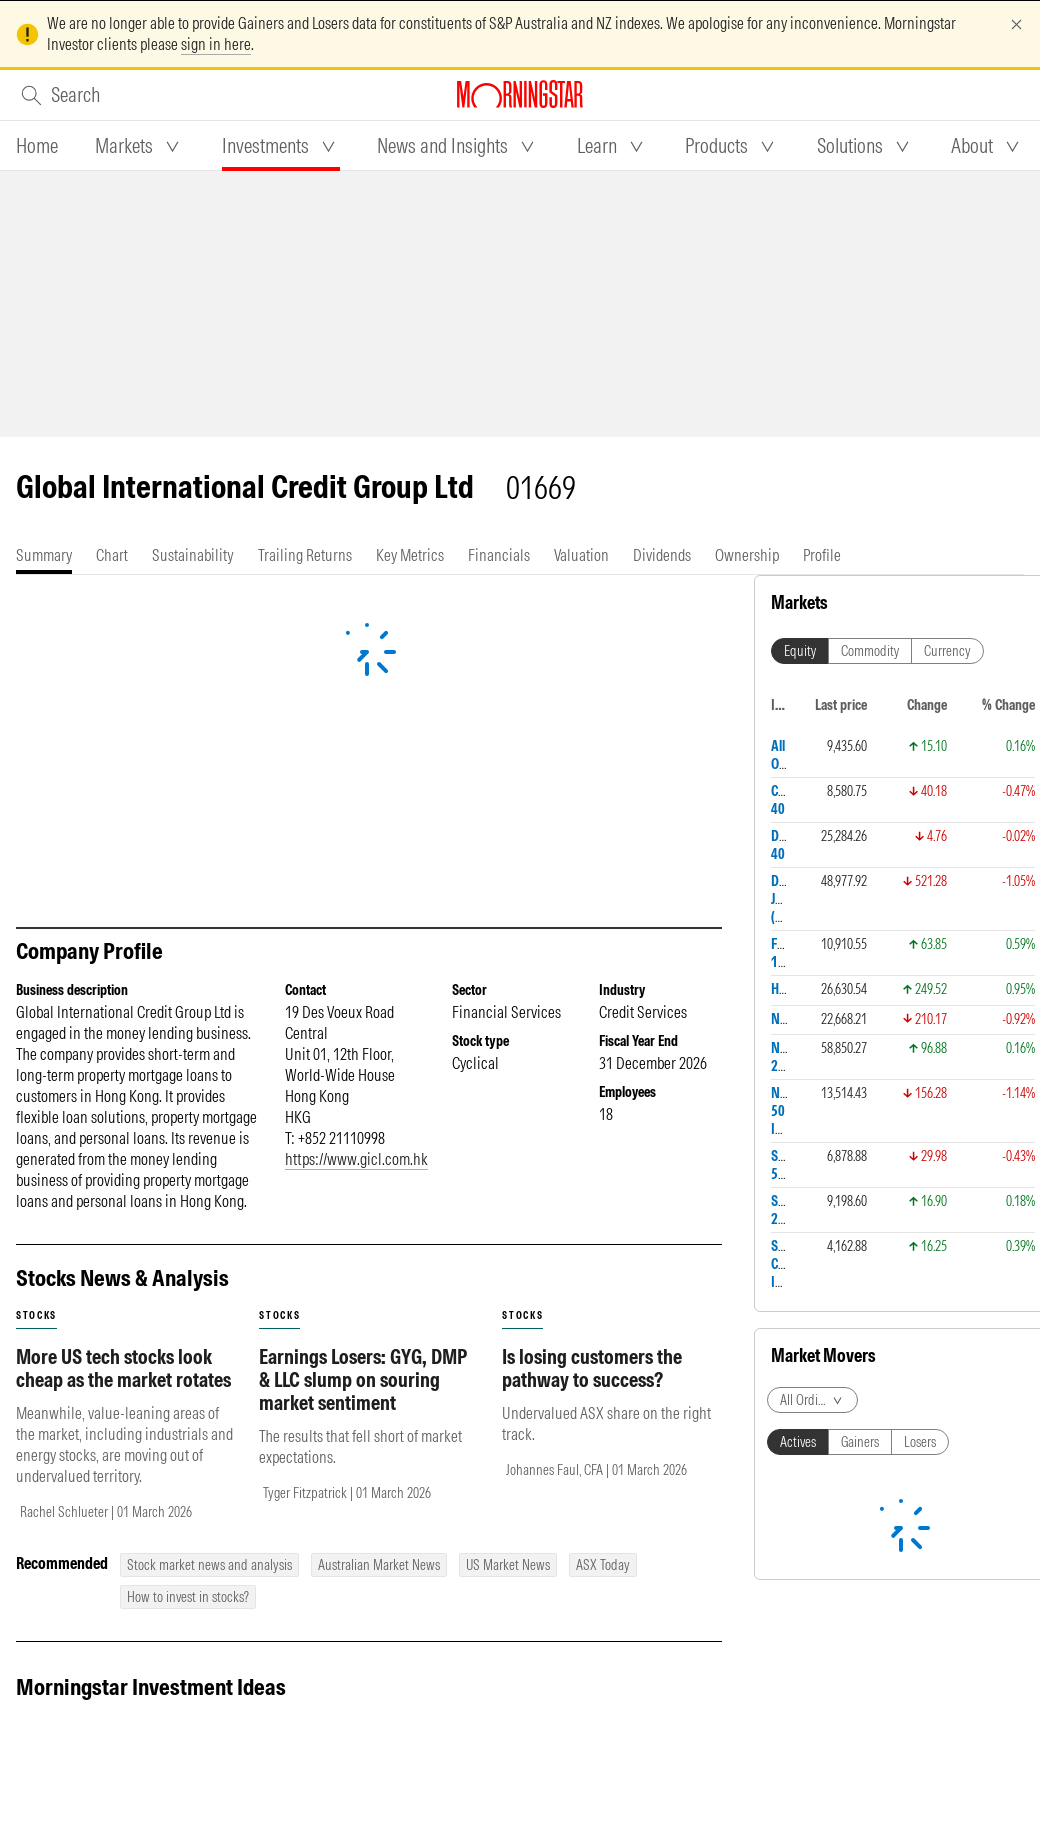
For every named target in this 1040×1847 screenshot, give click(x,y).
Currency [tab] (947, 651)
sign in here (216, 44)
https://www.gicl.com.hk (356, 1159)
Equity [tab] (800, 651)
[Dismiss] (1016, 24)
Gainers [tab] (860, 1442)
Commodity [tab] (870, 651)
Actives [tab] (798, 1442)
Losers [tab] (920, 1442)
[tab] (37, 146)
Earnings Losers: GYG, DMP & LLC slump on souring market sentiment (363, 1379)
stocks (36, 1315)
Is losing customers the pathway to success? (592, 1368)
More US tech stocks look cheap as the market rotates (123, 1368)
